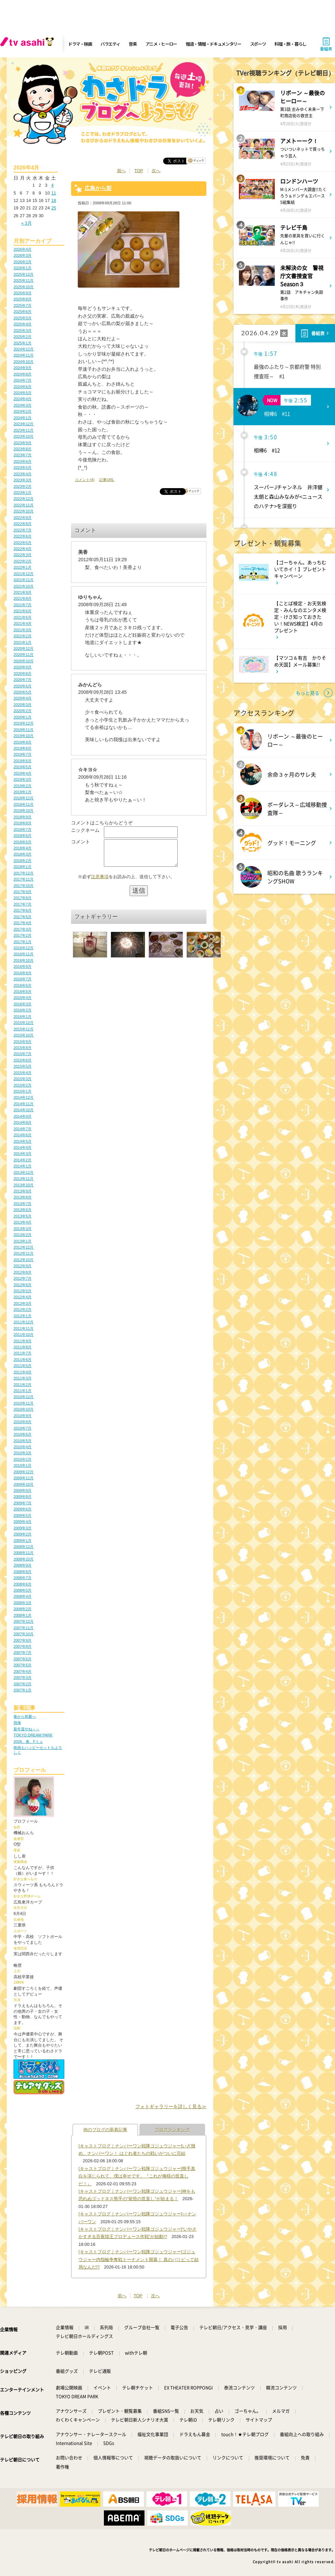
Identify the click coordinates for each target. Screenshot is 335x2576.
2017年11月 (24, 879)
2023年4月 (22, 474)
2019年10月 (24, 736)
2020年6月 (22, 686)
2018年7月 (22, 829)
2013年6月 (22, 1210)
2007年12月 (24, 1621)
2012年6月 (22, 1285)
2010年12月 (24, 1397)
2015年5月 (22, 1066)
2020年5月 (22, 692)
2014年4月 (22, 1147)
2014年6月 (22, 1135)
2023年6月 (22, 461)
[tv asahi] (28, 44)
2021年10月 (24, 586)
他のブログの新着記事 (105, 2129)
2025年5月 (22, 318)
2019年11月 (24, 730)
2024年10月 (24, 362)
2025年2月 (22, 337)
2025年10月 (24, 287)
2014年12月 (24, 1097)
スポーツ (258, 44)
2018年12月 (24, 798)
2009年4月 (22, 1522)
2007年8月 (22, 1646)
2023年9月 (22, 443)
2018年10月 (24, 810)
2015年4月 (22, 1073)
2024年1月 (22, 418)
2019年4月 (22, 773)
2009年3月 (22, 1528)
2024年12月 (24, 349)
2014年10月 (24, 1110)
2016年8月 (22, 973)
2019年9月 (22, 742)
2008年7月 (22, 1578)
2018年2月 (22, 861)
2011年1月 (22, 1391)
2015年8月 (22, 1048)
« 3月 (26, 223)
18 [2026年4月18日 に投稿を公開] (53, 200)
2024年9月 (22, 368)
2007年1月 (22, 1690)
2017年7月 (22, 904)
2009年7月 (22, 1503)
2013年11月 (24, 1179)
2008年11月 (24, 1553)
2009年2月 (22, 1534)
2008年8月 (22, 1572)
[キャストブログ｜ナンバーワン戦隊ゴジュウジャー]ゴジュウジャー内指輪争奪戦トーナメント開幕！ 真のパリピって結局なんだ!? (139, 2259)
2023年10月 (24, 436)
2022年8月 (22, 524)
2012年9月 (22, 1266)
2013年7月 (22, 1204)
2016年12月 (24, 948)
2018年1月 (22, 867)
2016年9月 (22, 966)
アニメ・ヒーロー (161, 44)
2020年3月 (22, 705)
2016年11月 (24, 954)
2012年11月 (24, 1253)
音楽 (132, 44)
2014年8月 (22, 1122)
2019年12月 (24, 723)
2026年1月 (22, 268)
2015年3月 (22, 1079)
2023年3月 (22, 480)
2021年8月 (22, 598)
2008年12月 (24, 1547)
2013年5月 (22, 1216)
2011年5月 (22, 1366)
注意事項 (100, 881)
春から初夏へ (25, 1716)
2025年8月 (22, 299)
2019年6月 (22, 761)
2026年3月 (22, 255)
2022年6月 (22, 536)
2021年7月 (22, 605)
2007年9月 (22, 1640)
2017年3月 (22, 929)
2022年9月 (22, 518)
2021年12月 (24, 574)
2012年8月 (22, 1272)
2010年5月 (22, 1441)
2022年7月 (22, 530)
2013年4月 (22, 1222)
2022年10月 (24, 511)
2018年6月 (22, 836)
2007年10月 (24, 1634)
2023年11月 (24, 430)
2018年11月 (24, 804)
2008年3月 (22, 1603)
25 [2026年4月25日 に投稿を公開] (53, 207)
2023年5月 (22, 467)
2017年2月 (22, 935)
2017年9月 (22, 892)
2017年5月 (22, 917)
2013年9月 (22, 1191)
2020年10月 (24, 661)
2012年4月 (22, 1297)
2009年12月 (24, 1472)
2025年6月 (22, 312)
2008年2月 (22, 1609)
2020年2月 (22, 711)
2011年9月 (22, 1341)
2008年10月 (24, 1559)
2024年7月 (22, 380)
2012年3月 (22, 1303)
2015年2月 (22, 1085)
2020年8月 (22, 673)
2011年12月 (24, 1322)
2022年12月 (24, 499)
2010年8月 (22, 1422)
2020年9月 (22, 667)
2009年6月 (22, 1509)
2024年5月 (22, 393)
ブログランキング (172, 2129)
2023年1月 (22, 493)
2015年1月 (22, 1091)
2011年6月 (22, 1360)
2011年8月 (22, 1347)
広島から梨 (98, 188)
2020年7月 (22, 680)
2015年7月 (22, 1054)
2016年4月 (22, 998)
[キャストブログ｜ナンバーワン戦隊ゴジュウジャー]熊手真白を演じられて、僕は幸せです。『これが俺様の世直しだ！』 (137, 2176)
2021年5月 (22, 617)
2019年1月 (22, 792)
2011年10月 (24, 1334)
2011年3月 (22, 1378)
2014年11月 (24, 1104)
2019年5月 (22, 767)
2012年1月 (22, 1316)
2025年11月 (24, 280)
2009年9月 (22, 1490)
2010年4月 (22, 1447)
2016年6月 (22, 985)
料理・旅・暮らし (290, 44)
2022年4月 (22, 549)
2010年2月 (22, 1459)
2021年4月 (22, 623)
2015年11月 (24, 1029)
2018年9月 (22, 817)
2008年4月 (22, 1596)
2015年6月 (22, 1060)
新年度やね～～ (27, 1729)
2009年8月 (22, 1497)
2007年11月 (24, 1628)
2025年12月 (24, 274)
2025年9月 (22, 293)
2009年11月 (24, 1478)
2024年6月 (22, 387)
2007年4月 (22, 1671)
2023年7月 (22, 455)
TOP (138, 170)
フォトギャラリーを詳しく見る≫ (170, 2106)
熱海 (17, 1722)
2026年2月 (22, 262)
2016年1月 (22, 1017)
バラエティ (110, 44)
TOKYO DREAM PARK (33, 1735)
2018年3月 (22, 854)
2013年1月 (22, 1241)
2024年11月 (24, 355)
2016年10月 (24, 960)
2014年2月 (22, 1160)
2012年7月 (22, 1278)
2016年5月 (22, 991)
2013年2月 (22, 1235)
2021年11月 (24, 580)
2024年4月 (22, 399)
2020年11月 (24, 655)
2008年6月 (22, 1584)
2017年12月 (24, 873)
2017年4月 (22, 923)
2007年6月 (22, 1659)
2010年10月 (24, 1409)
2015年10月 (24, 1035)
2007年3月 (22, 1677)
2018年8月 (22, 823)
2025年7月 (22, 305)
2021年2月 (22, 636)
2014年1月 (22, 1166)
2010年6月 (22, 1434)
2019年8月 (22, 748)
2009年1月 (22, 1540)
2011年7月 (22, 1353)
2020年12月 (24, 648)
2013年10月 (24, 1185)
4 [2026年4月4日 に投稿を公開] (52, 185)
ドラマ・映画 (80, 44)
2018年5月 (22, 842)
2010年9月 (22, 1416)
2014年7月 (22, 1129)
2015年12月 (24, 1023)
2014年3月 (22, 1154)
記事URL (106, 480)
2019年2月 (22, 786)
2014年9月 (22, 1116)
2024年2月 (22, 411)
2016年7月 (22, 979)
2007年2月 (22, 1684)
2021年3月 (22, 630)
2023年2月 (22, 486)
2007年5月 (22, 1665)
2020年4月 (22, 698)
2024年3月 (22, 405)
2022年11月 (24, 505)
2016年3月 (22, 1004)
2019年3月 (22, 779)
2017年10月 (24, 886)
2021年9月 (22, 592)
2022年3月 (22, 555)
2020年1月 (22, 717)
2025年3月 (22, 330)
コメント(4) (84, 480)
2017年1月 (22, 942)
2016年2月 (22, 1010)
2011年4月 (22, 1372)
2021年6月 (22, 611)
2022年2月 (22, 561)
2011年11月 (24, 1328)
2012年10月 (24, 1260)
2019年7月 (22, 754)
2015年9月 (22, 1042)
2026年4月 (22, 249)
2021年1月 (22, 642)
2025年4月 (22, 324)
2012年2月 (22, 1309)
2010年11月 (24, 1403)
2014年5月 (22, 1141)
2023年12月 (24, 424)
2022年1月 (22, 567)
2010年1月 (22, 1465)
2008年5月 (22, 1590)
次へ (156, 170)
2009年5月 (22, 1515)
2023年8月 (22, 449)
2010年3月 (22, 1453)
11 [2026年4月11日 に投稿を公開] (53, 193)
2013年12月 (24, 1172)
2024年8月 (22, 374)
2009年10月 (24, 1484)
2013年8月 (22, 1197)
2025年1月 (22, 343)
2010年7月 (22, 1428)
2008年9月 (22, 1565)
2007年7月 (22, 1652)
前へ (121, 170)
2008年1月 (22, 1615)
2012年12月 (24, 1247)
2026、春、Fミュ (28, 1741)
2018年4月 (22, 848)
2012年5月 (22, 1291)
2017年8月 (22, 898)
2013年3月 (22, 1229)
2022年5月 (22, 543)
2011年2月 (22, 1385)
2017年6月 (22, 910)
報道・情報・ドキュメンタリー (213, 44)
